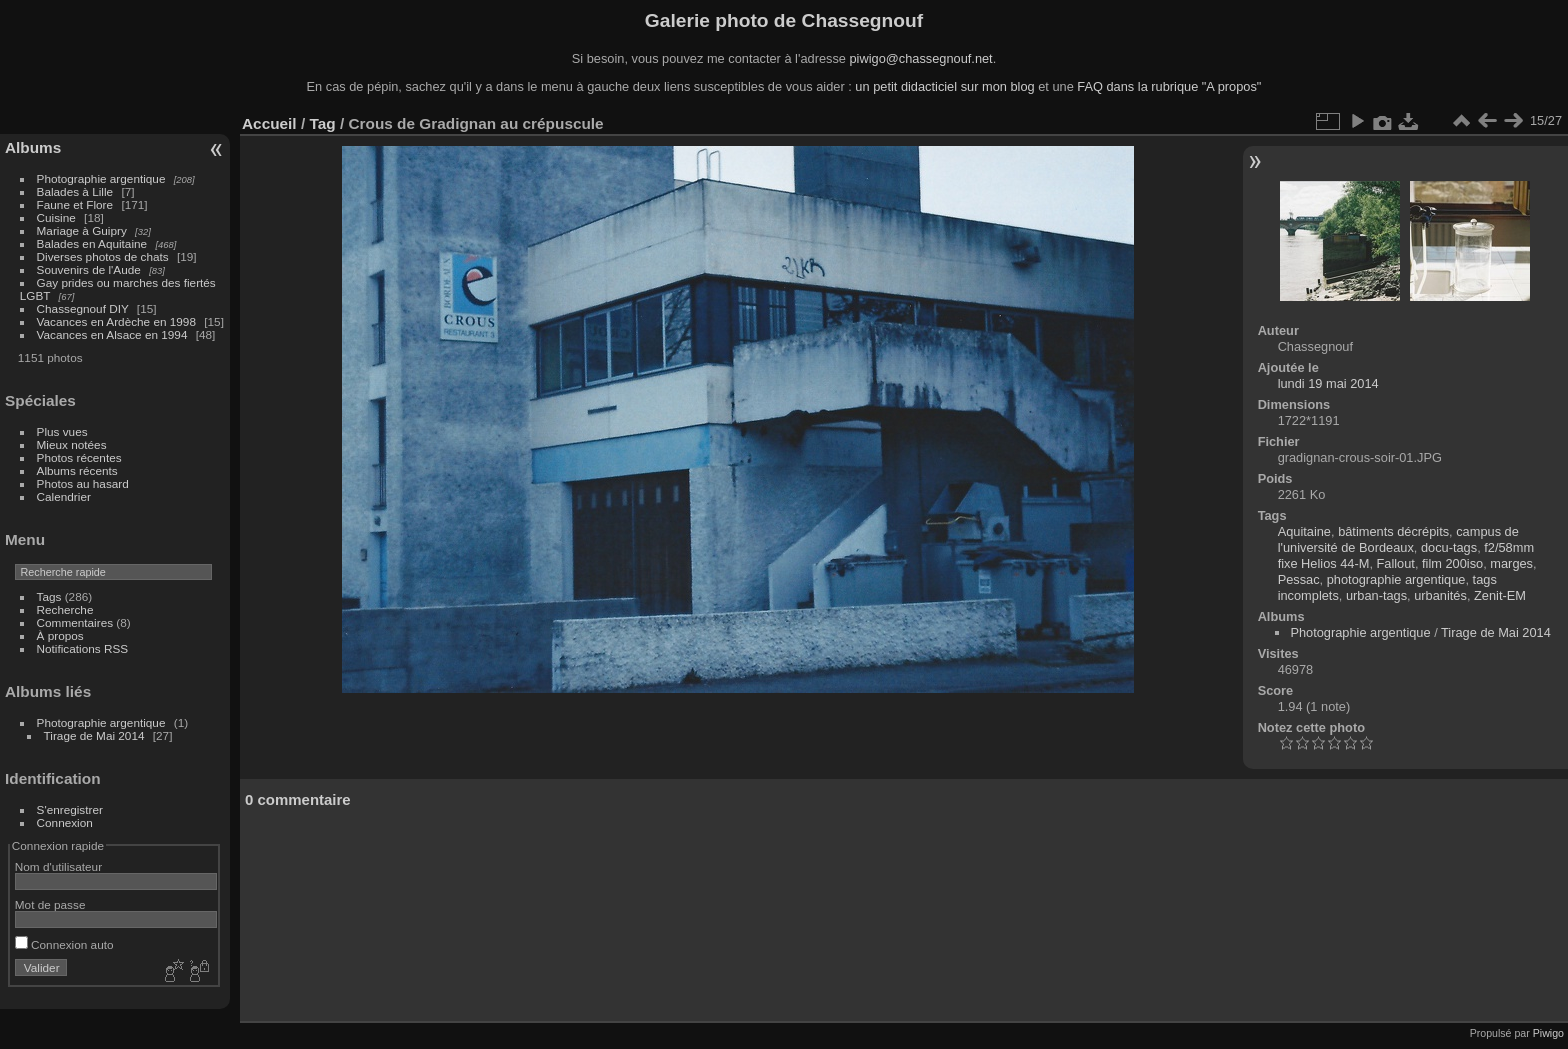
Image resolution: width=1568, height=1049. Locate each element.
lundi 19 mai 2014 (1328, 383)
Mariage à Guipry (82, 230)
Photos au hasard (83, 483)
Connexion (65, 822)
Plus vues (62, 431)
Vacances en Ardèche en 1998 (116, 321)
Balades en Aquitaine (92, 243)
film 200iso (1452, 563)
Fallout (1396, 563)
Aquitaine (1304, 531)
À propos (60, 635)
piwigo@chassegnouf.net (920, 58)
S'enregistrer (70, 809)
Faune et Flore (75, 204)
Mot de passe (50, 904)
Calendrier (64, 496)
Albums (33, 147)
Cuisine (56, 217)
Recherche (65, 609)
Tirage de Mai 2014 (94, 735)
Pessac (1299, 579)
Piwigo (1548, 1033)
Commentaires (75, 622)
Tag (322, 123)
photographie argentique (1396, 579)
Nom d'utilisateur (58, 866)
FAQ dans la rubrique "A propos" (1169, 86)
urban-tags (1376, 595)
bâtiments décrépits (1393, 531)
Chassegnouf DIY (83, 308)
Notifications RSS (83, 648)
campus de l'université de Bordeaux (1398, 539)
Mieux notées (72, 444)
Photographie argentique (101, 178)
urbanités (1440, 595)
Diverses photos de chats (103, 256)
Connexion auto (64, 944)
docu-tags (1449, 547)
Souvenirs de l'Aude (89, 269)
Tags (49, 596)
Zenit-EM (1500, 595)
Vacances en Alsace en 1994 (112, 334)
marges (1511, 563)
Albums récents (77, 470)
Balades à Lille (75, 191)
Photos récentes (79, 457)
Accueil (269, 123)
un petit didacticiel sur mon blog (944, 86)
